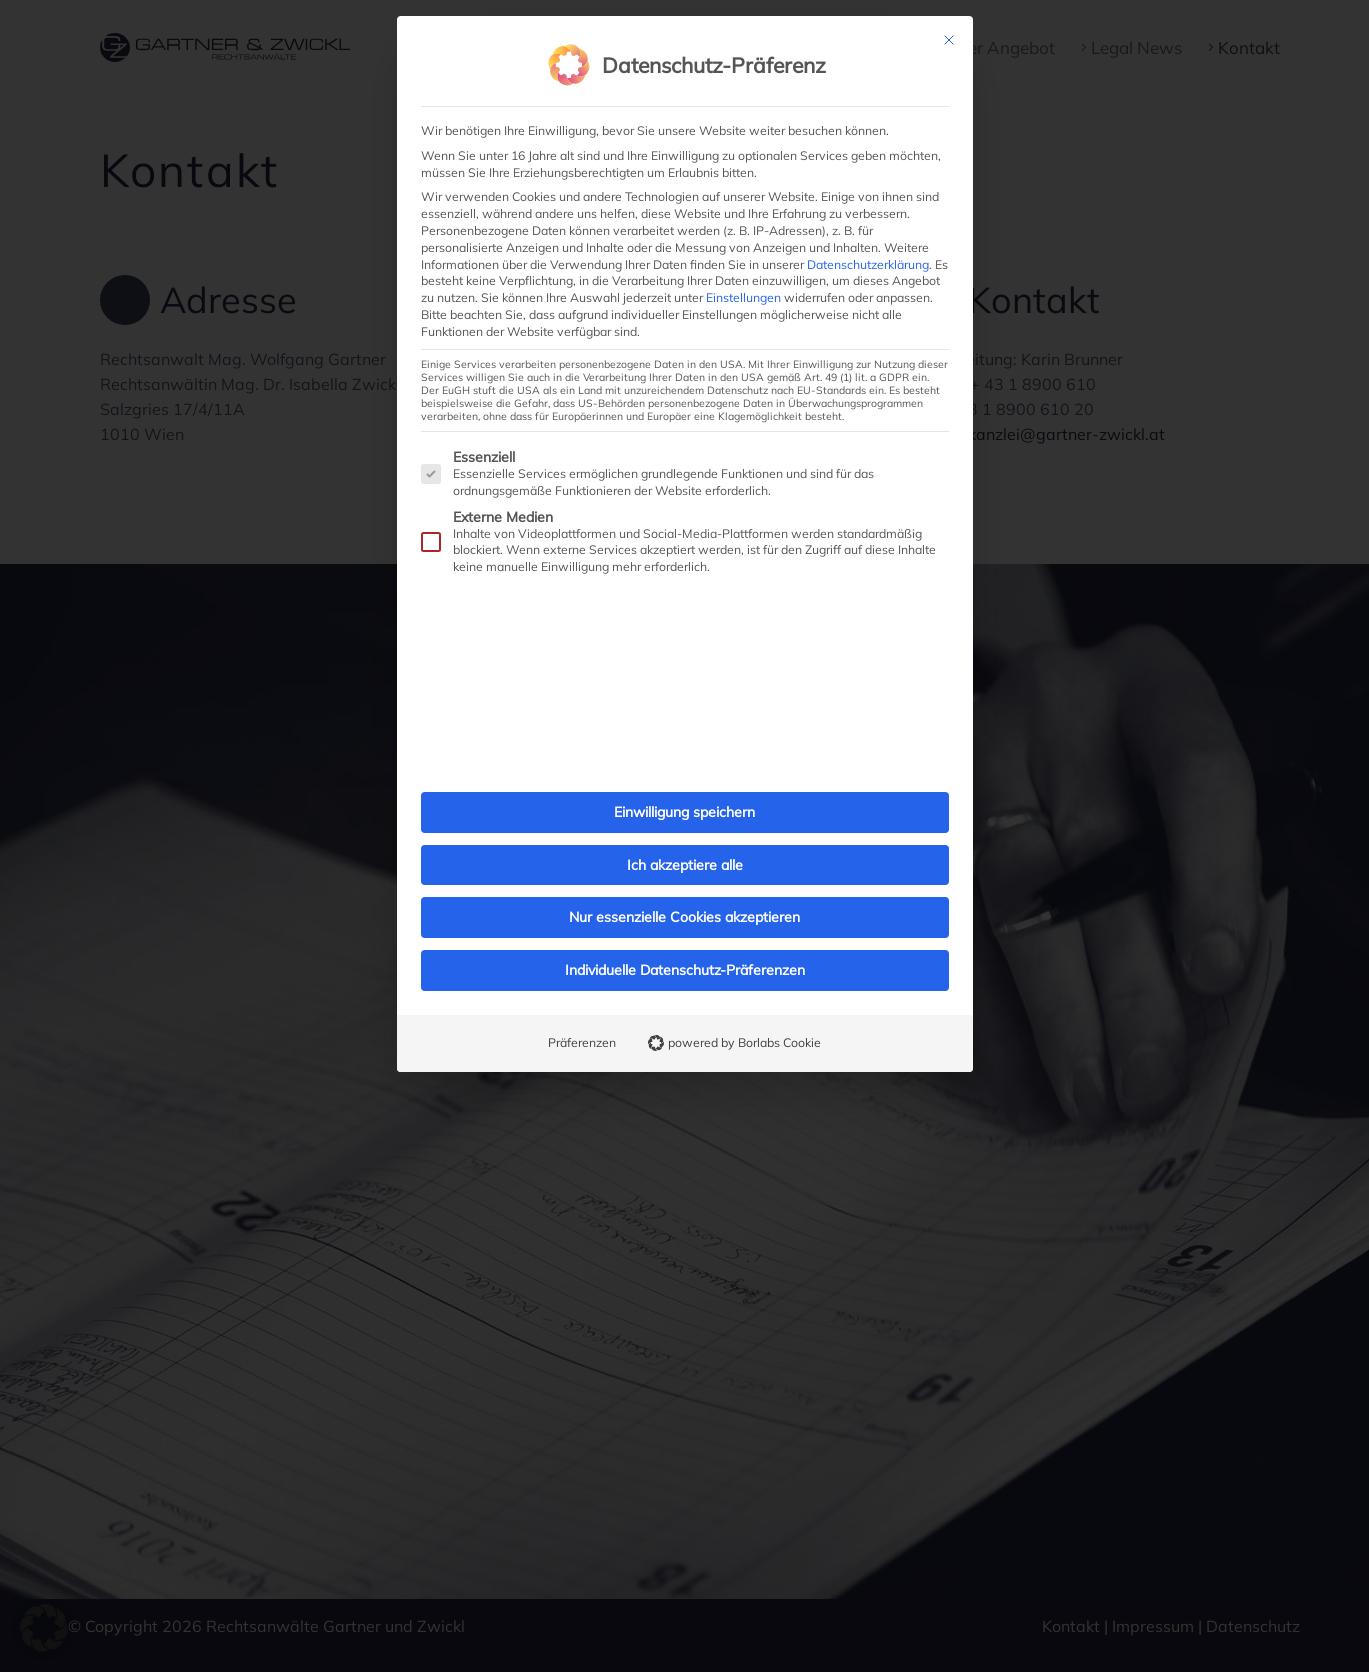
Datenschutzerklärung (868, 222)
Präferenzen (582, 1000)
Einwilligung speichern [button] (684, 770)
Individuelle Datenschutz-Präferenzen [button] (685, 928)
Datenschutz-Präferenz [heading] (714, 23)
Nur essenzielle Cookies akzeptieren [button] (684, 876)
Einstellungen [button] (743, 255)
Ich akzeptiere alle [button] (685, 823)
